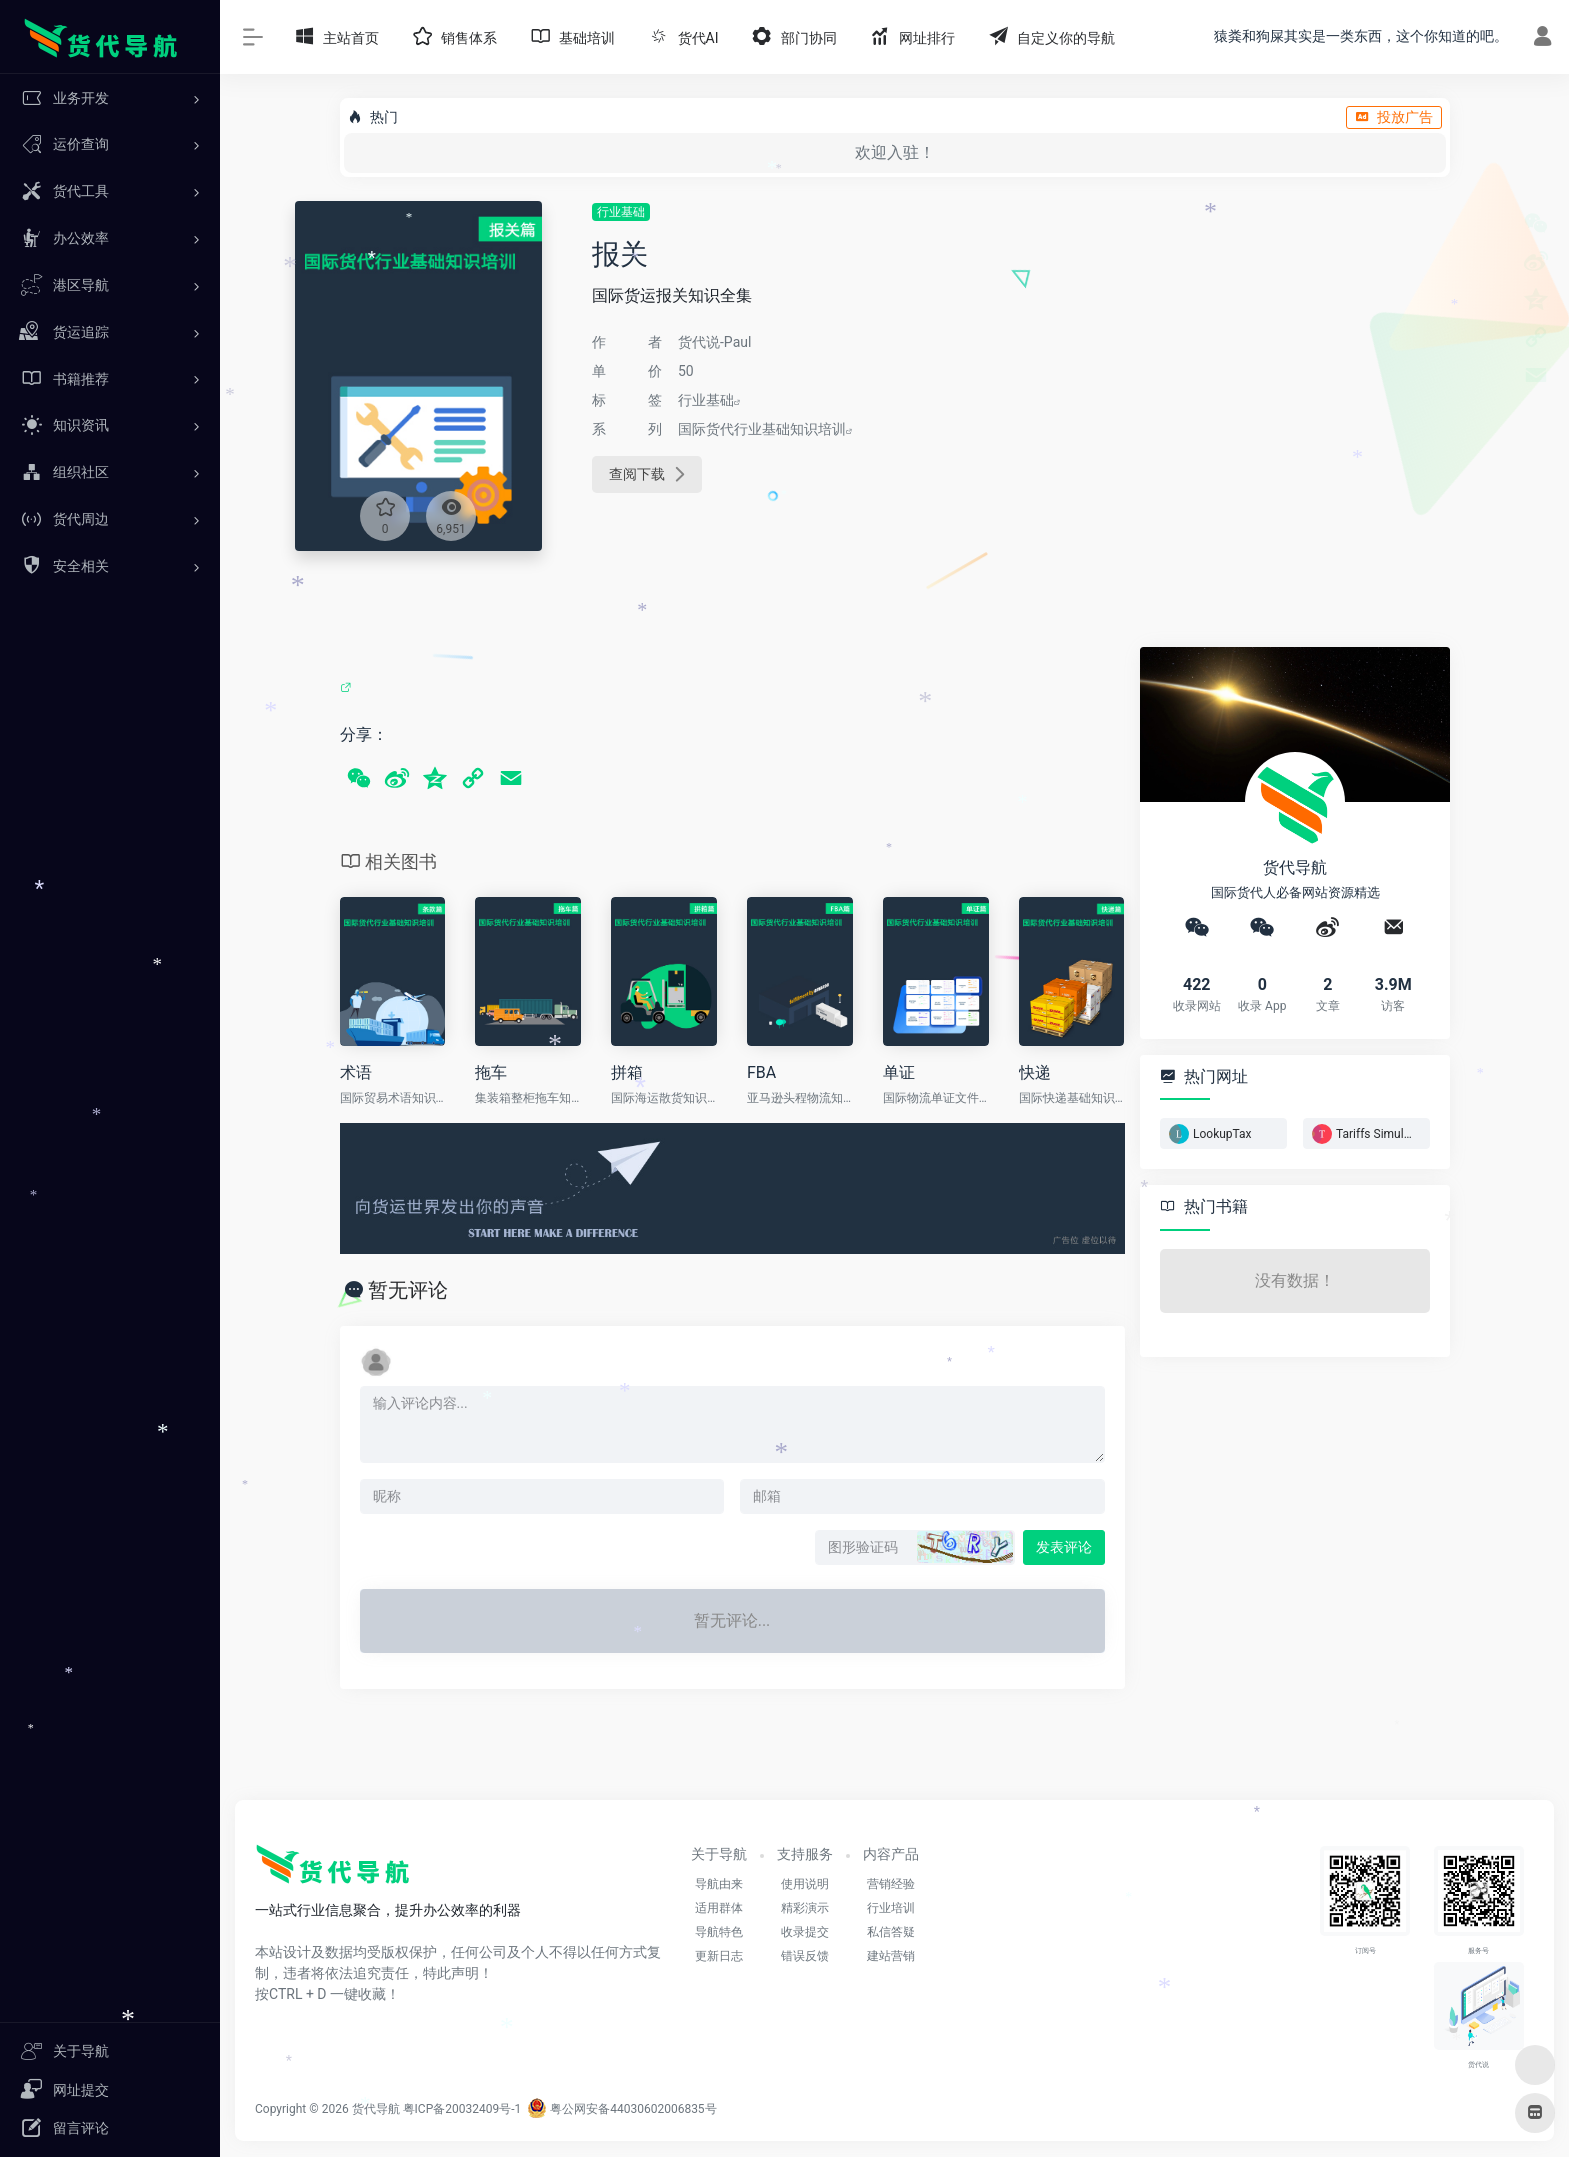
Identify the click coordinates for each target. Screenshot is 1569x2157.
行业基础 (621, 212)
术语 (356, 1072)
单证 (899, 1072)
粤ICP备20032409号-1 (462, 2109)
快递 (1035, 1072)
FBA (761, 1072)
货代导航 (376, 2109)
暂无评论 (408, 1290)
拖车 (491, 1072)
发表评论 (1064, 1547)
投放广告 (1394, 117)
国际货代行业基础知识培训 (762, 429)
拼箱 (627, 1072)
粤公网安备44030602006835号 (621, 2109)
